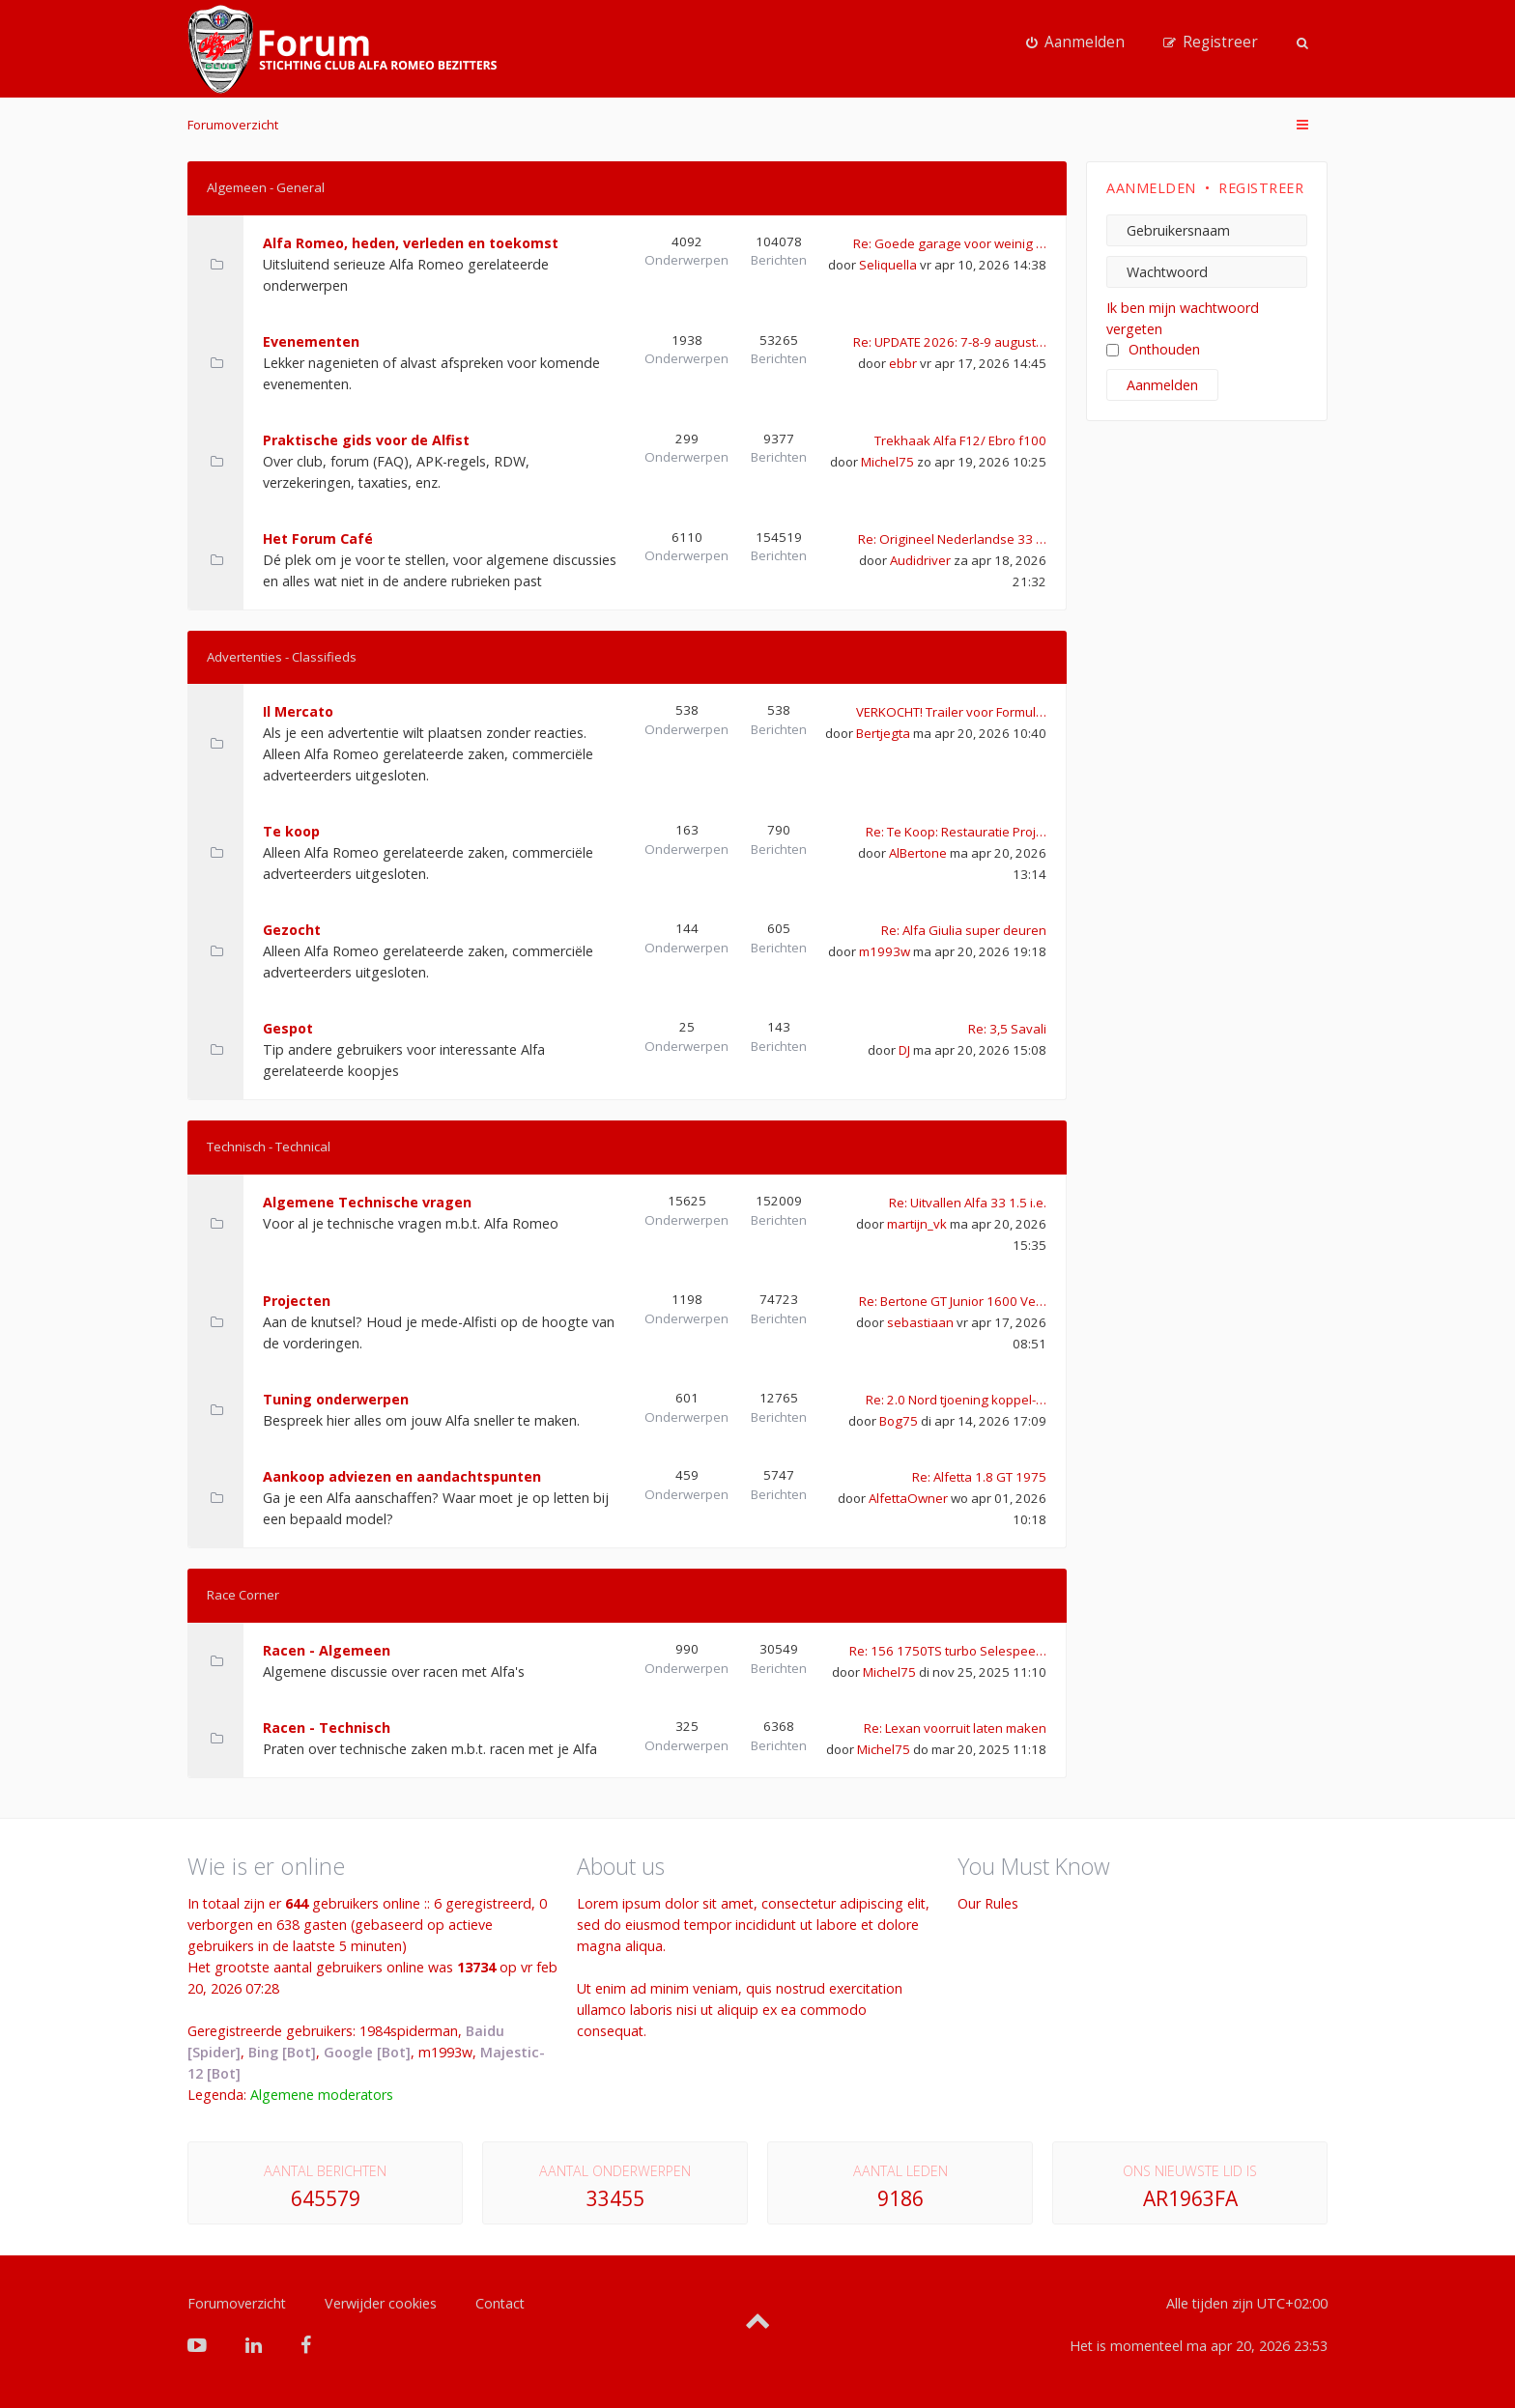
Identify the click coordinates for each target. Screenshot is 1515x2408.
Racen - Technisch (326, 1727)
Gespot (288, 1028)
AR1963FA (1190, 2198)
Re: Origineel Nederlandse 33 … (952, 539)
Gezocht (292, 930)
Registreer (1260, 188)
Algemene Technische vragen (367, 1202)
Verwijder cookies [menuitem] (381, 2303)
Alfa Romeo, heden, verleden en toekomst (410, 243)
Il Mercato (298, 711)
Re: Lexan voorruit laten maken (955, 1728)
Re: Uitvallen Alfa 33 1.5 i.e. (967, 1202)
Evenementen (311, 341)
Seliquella (888, 264)
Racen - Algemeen (326, 1650)
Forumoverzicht (232, 124)
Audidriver (920, 560)
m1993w (884, 951)
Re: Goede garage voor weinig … (949, 243)
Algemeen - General (266, 187)
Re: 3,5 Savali (1007, 1028)
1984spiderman (408, 2031)
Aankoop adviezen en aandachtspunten (402, 1476)
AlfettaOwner (908, 1498)
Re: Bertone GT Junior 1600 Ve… (952, 1301)
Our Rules (988, 1903)
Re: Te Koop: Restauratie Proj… (956, 831)
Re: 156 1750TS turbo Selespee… (947, 1650)
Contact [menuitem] (500, 2303)
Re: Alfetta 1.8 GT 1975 (979, 1477)
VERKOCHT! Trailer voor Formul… (951, 712)
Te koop (291, 831)
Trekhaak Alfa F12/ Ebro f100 (960, 440)
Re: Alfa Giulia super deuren (963, 930)
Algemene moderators (321, 2094)
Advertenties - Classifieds (282, 657)
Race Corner (243, 1594)
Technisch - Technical (268, 1146)
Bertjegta (883, 733)
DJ (904, 1050)
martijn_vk (917, 1223)
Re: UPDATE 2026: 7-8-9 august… (949, 342)
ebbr (903, 363)
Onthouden (1153, 349)
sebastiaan (920, 1322)
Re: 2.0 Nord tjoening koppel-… (956, 1399)
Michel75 (887, 461)
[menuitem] (1075, 42)
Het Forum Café (318, 538)
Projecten (296, 1300)
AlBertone (918, 853)
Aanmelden (1151, 188)
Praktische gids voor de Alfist (366, 440)
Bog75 (898, 1421)
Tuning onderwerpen (336, 1399)
